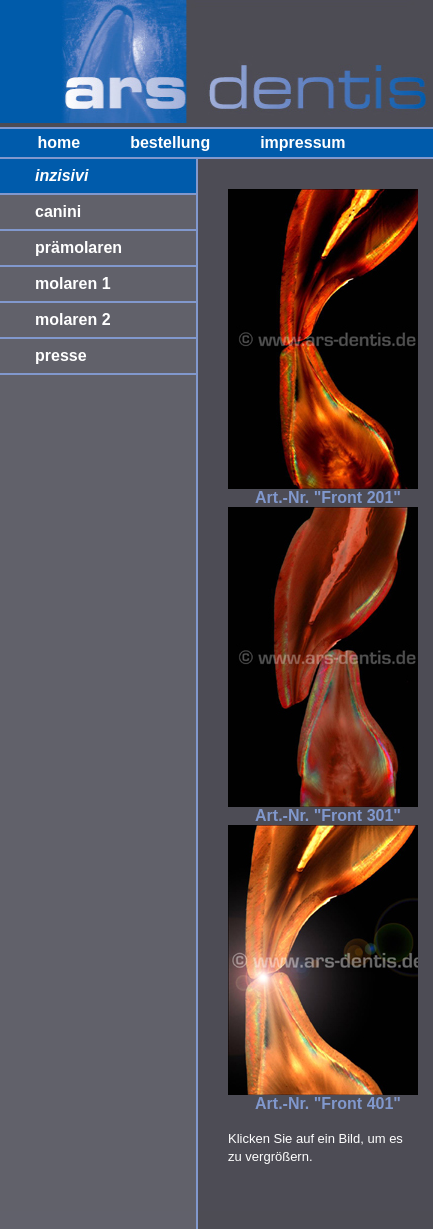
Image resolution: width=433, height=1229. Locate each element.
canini (58, 211)
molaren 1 (73, 283)
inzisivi (61, 175)
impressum (302, 142)
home (58, 142)
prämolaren (78, 247)
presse (61, 355)
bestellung (170, 142)
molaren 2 (73, 319)
